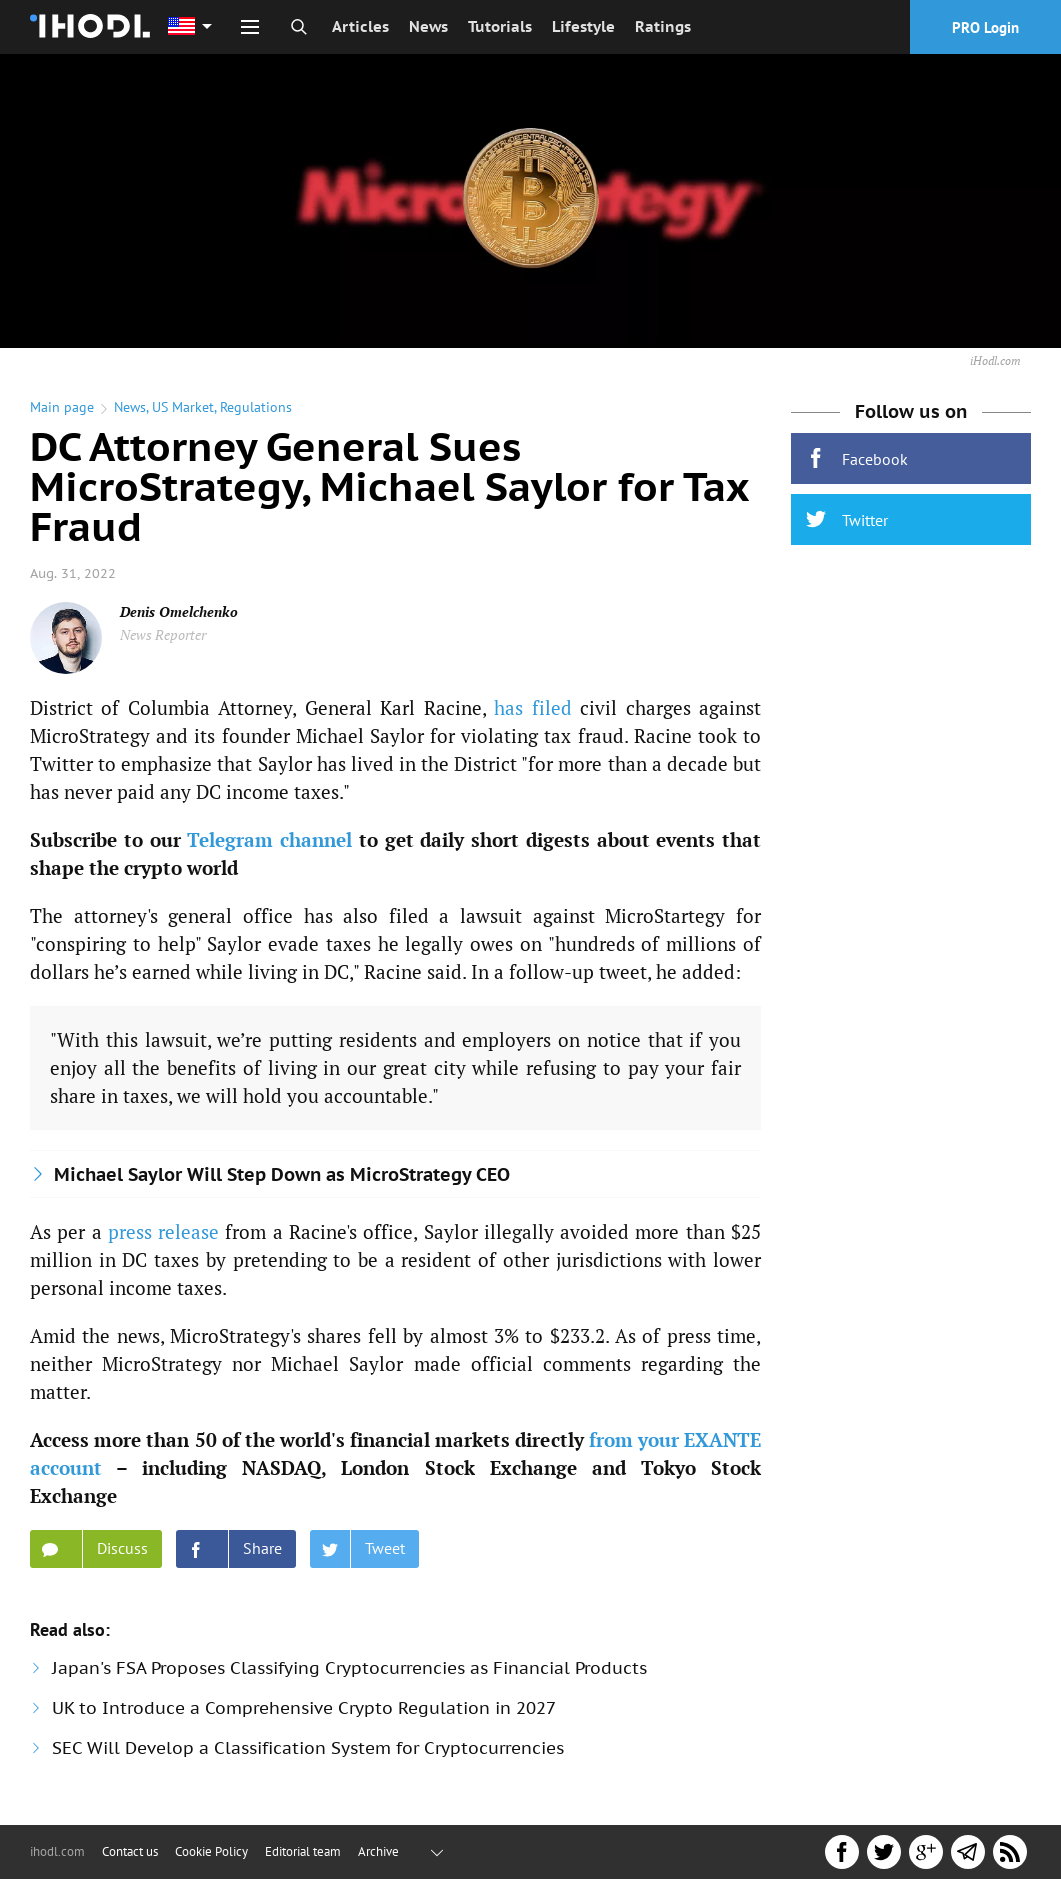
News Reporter (163, 634)
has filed (532, 707)
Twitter (847, 519)
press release (163, 1231)
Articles (360, 26)
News (428, 26)
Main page (62, 407)
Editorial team (303, 1851)
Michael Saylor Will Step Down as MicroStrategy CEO (282, 1174)
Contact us (130, 1851)
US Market (183, 407)
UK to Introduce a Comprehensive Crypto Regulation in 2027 (304, 1708)
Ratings (663, 26)
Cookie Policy (211, 1851)
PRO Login (985, 27)
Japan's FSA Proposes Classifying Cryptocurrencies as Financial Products (349, 1668)
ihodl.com (57, 1851)
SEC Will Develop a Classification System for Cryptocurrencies (308, 1748)
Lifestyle (583, 26)
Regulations (256, 407)
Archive (378, 1851)
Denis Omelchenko (179, 611)
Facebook (857, 458)
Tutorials (500, 26)
